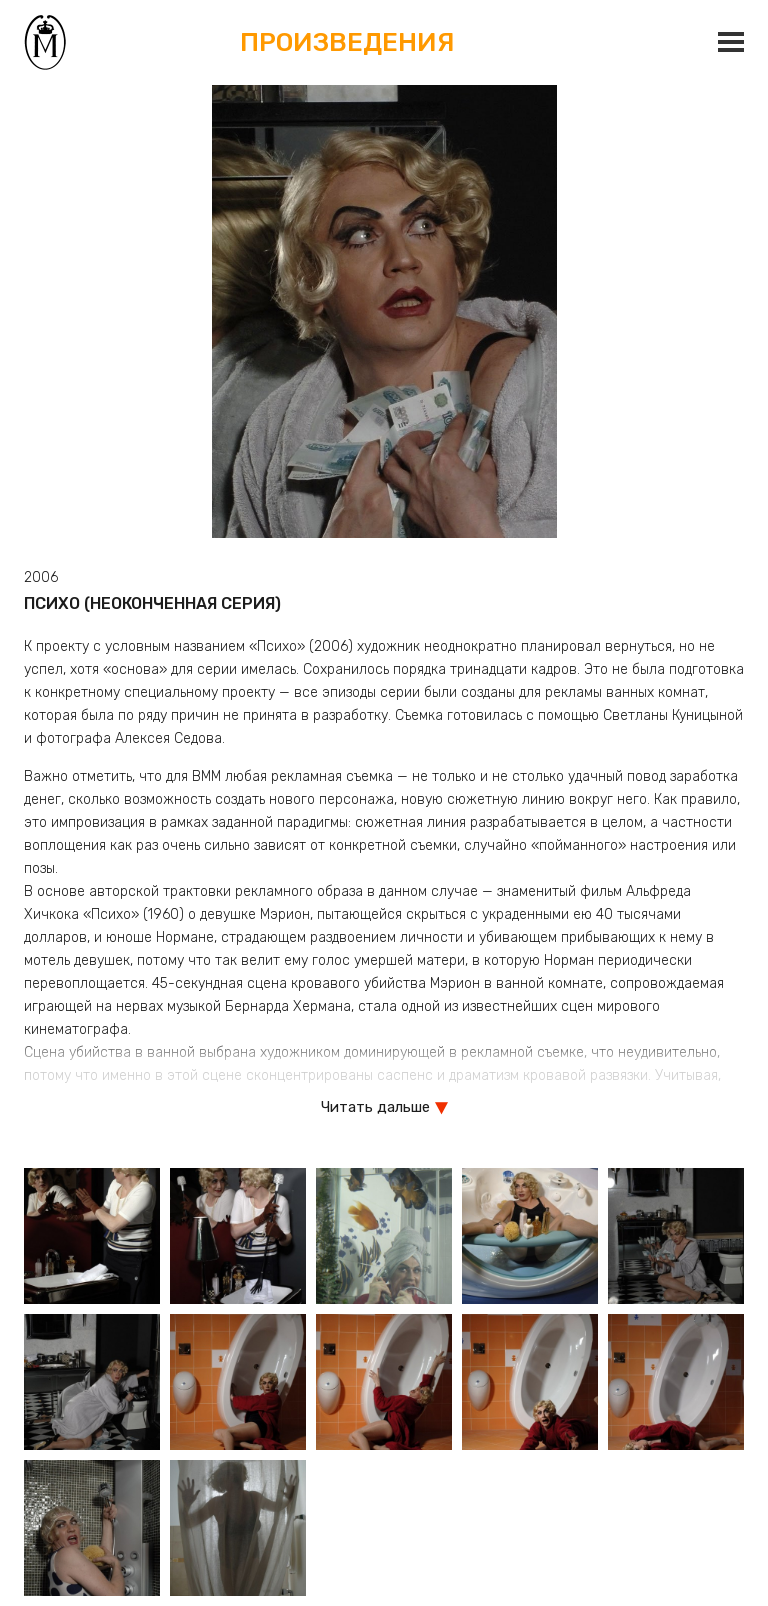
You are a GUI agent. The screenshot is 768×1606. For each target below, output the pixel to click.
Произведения (348, 41)
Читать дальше (375, 1107)
